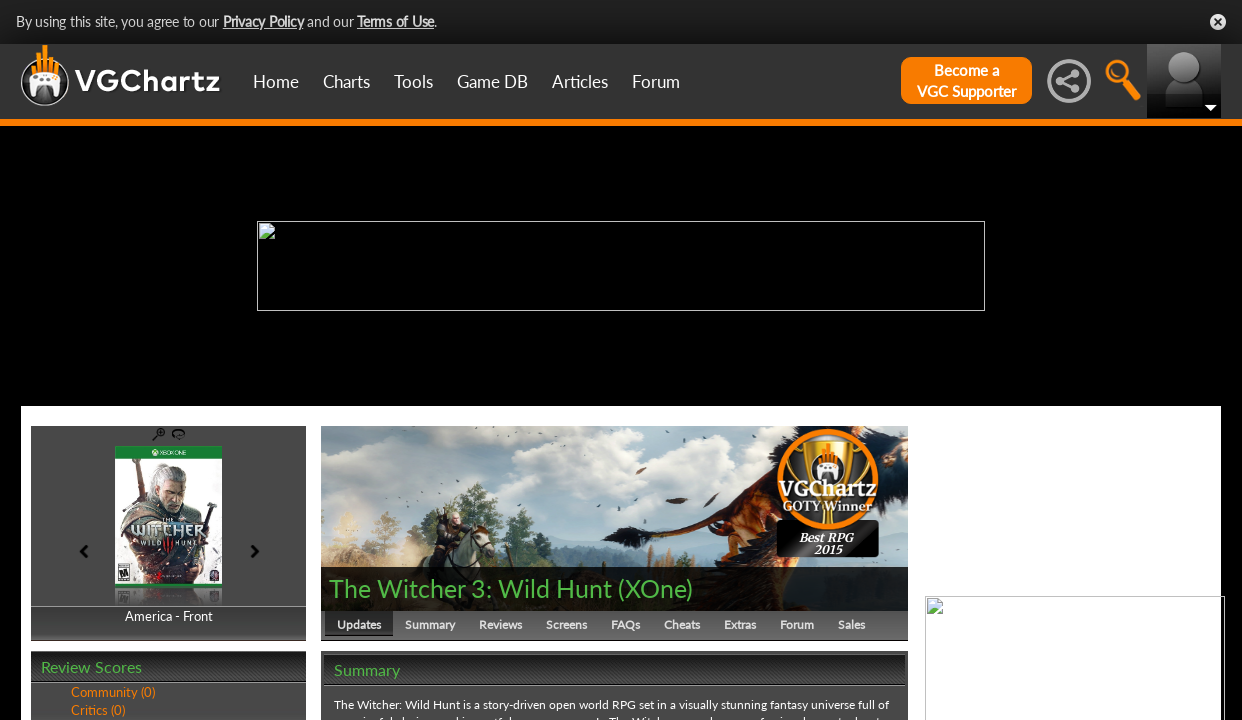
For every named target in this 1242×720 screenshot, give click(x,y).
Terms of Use (395, 21)
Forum (656, 81)
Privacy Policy (263, 21)
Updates (359, 624)
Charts (346, 81)
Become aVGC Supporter (966, 80)
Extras (740, 624)
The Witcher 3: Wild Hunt (470, 588)
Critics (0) (98, 710)
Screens (566, 624)
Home (276, 81)
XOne (655, 588)
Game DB (492, 81)
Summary (430, 624)
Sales (851, 624)
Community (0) (113, 692)
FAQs (625, 624)
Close (1218, 22)
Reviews (500, 624)
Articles (580, 81)
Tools (413, 81)
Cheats (682, 624)
